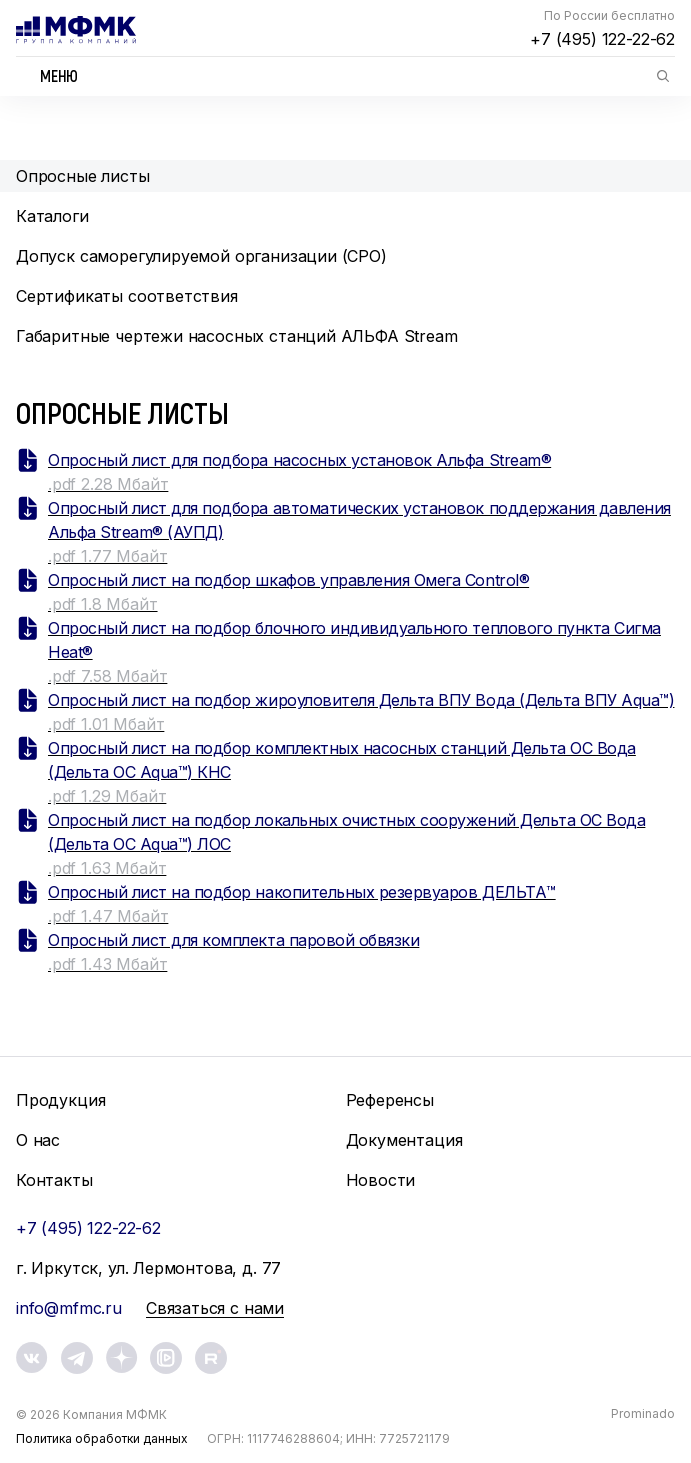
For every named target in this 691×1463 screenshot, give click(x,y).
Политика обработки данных (102, 1438)
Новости (381, 1180)
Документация (404, 1140)
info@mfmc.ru (69, 1308)
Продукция (60, 1100)
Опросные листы (83, 176)
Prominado (643, 1413)
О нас (38, 1140)
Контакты (54, 1180)
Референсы (390, 1100)
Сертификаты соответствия (127, 296)
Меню (59, 75)
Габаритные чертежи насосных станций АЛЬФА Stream (237, 336)
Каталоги (52, 216)
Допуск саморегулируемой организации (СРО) (201, 256)
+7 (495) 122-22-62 (602, 39)
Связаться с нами (215, 1308)
